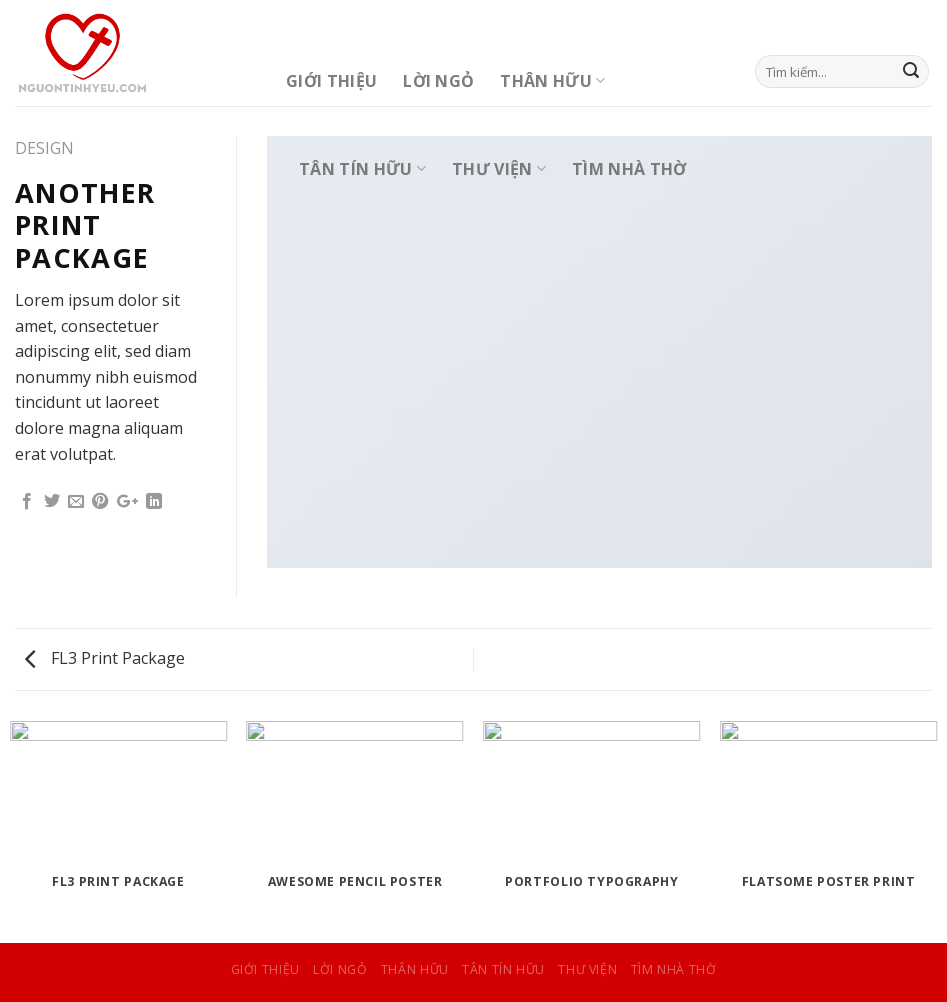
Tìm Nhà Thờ (629, 169)
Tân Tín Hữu (362, 169)
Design (44, 148)
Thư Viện (499, 169)
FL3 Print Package (105, 658)
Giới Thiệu (331, 81)
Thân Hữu (552, 81)
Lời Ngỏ (438, 81)
